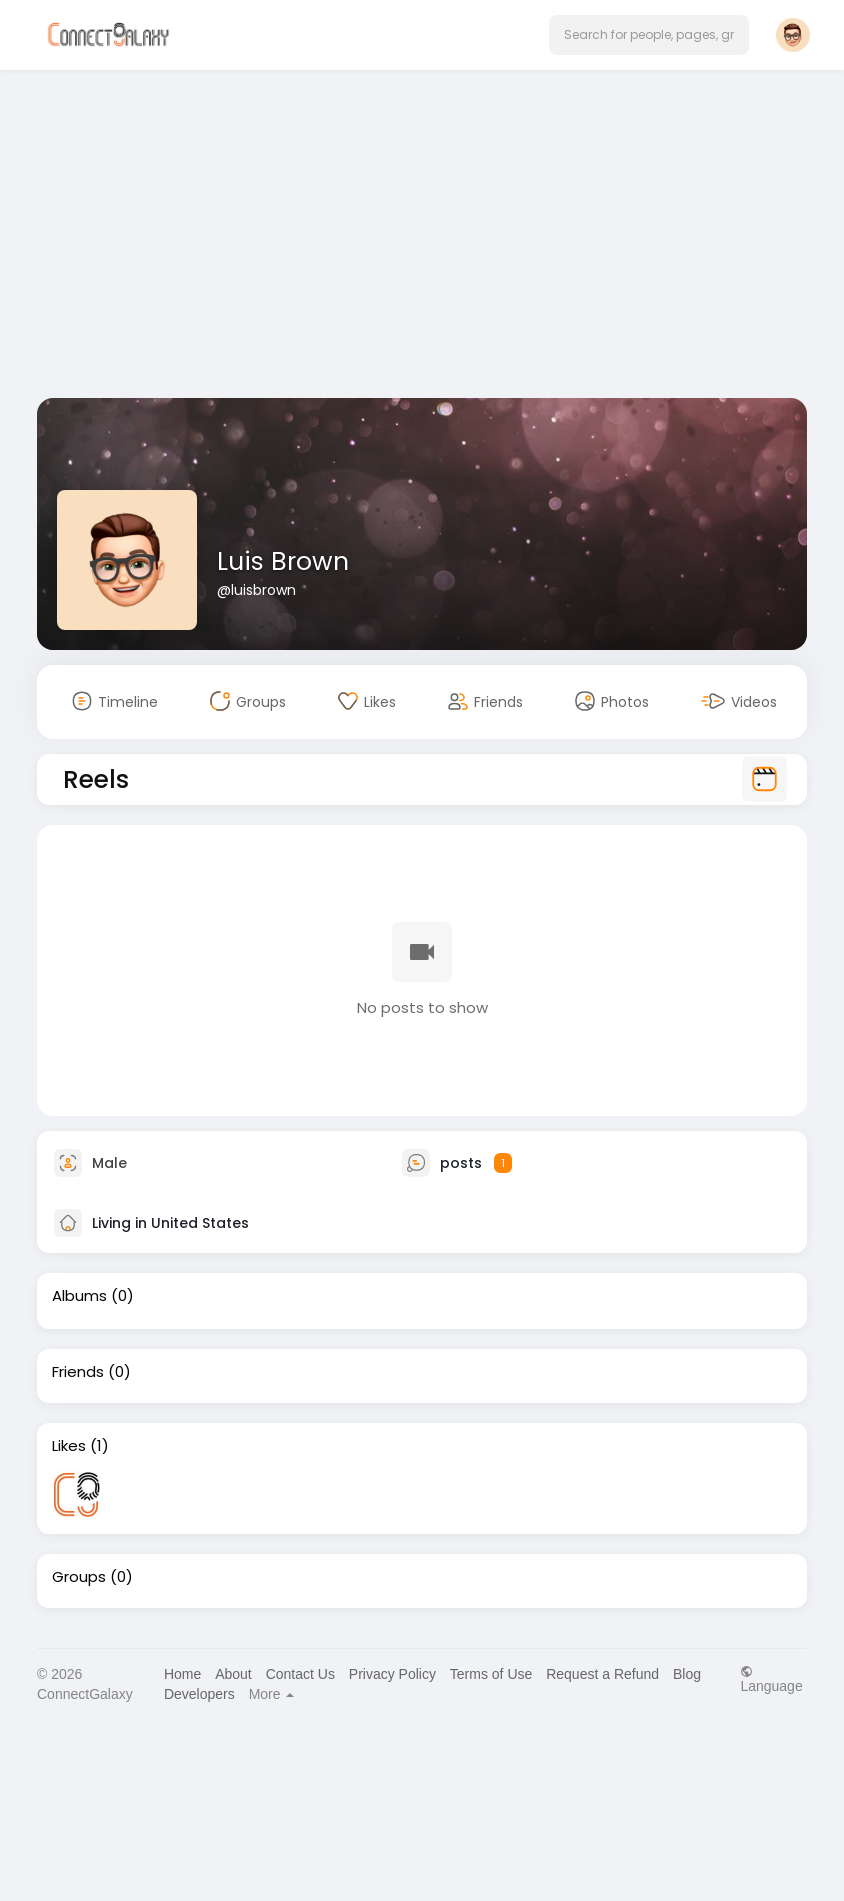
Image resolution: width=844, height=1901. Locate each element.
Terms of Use (491, 1674)
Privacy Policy (392, 1674)
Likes (69, 1446)
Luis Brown (283, 561)
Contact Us (300, 1674)
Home (182, 1674)
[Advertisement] (422, 238)
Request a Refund (602, 1674)
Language (771, 1678)
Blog (687, 1674)
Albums (79, 1296)
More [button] (272, 1694)
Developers (199, 1694)
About (233, 1674)
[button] (649, 35)
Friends (78, 1372)
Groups (79, 1577)
